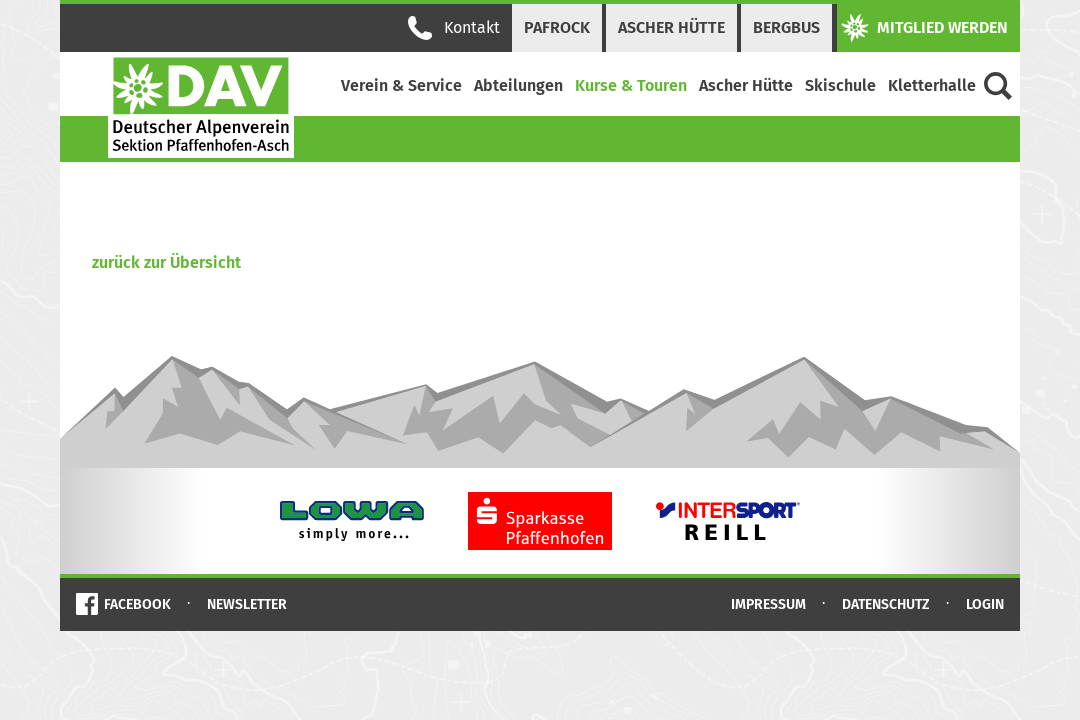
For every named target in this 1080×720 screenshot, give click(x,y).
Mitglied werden (924, 28)
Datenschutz (886, 604)
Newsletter (247, 604)
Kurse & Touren (631, 85)
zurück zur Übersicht (166, 262)
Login (985, 604)
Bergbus (786, 27)
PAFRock (557, 27)
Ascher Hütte (671, 27)
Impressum (768, 604)
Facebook (137, 604)
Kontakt (454, 28)
